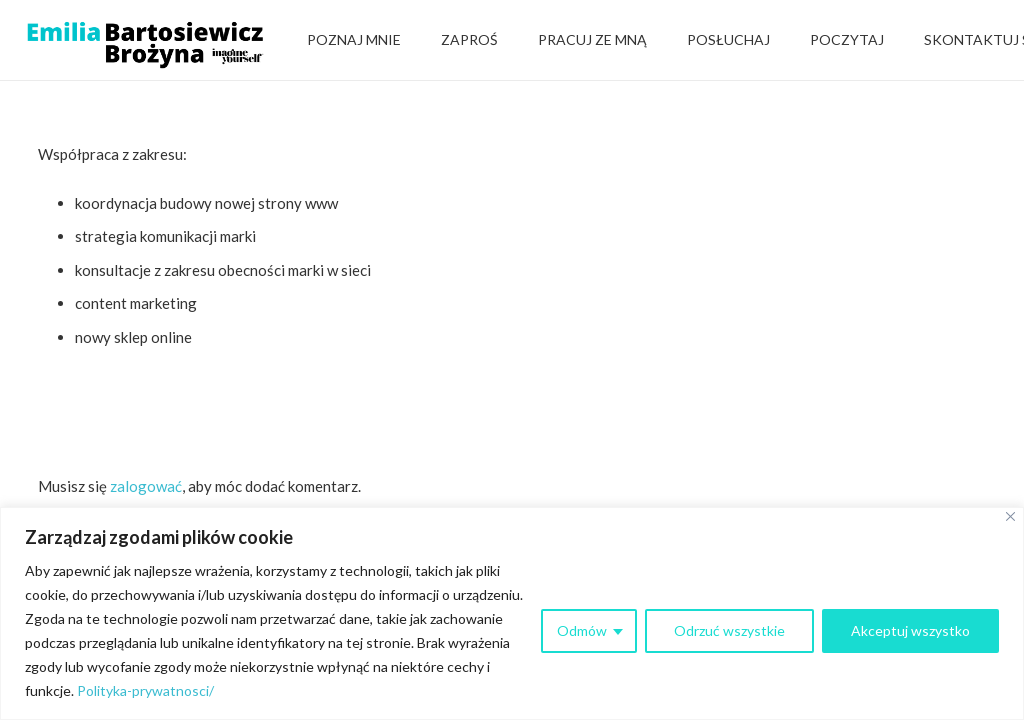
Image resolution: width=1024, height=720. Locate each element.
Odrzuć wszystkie (729, 630)
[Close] (1010, 516)
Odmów (582, 630)
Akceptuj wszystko (910, 630)
